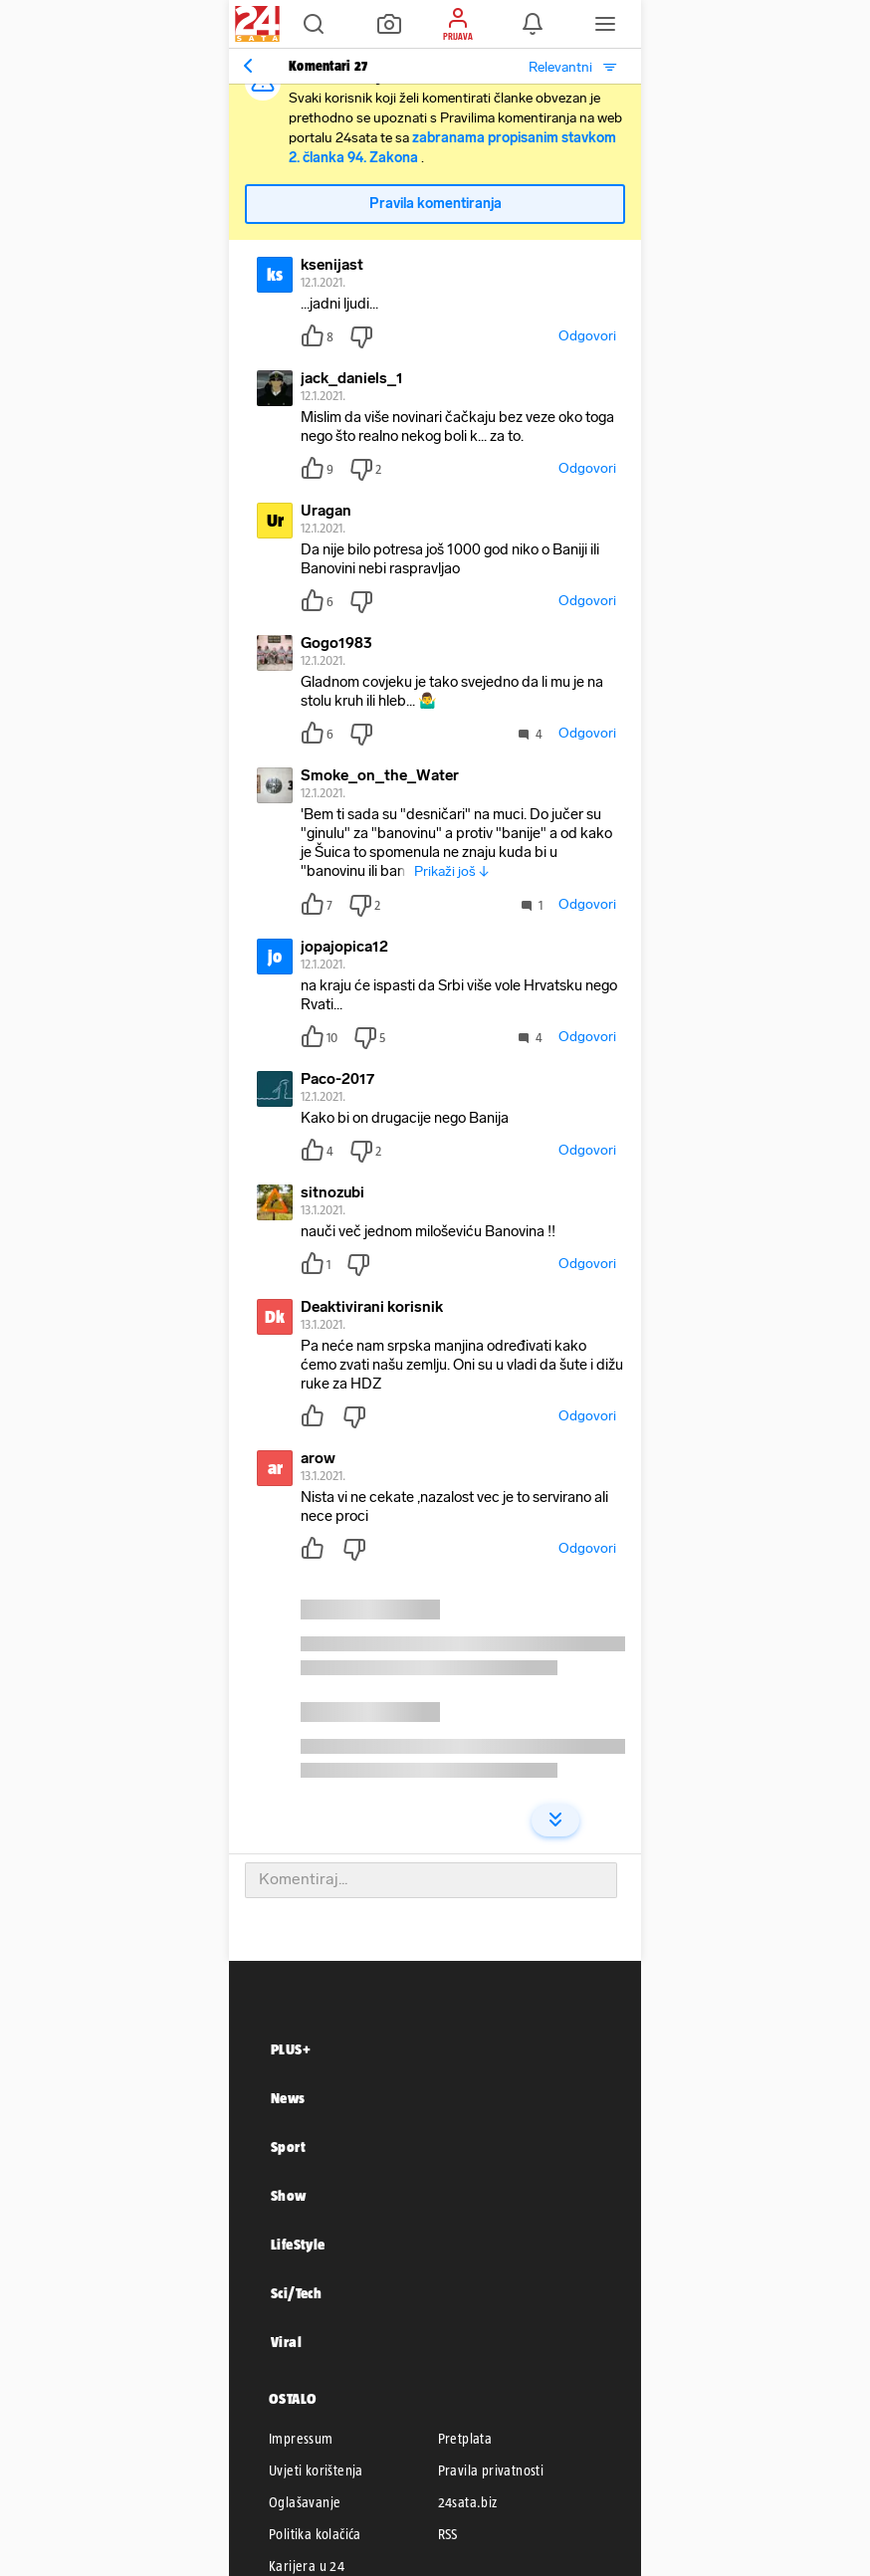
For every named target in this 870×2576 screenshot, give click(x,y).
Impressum (301, 2439)
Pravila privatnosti (491, 2470)
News (288, 2097)
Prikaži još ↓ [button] (451, 871)
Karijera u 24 (306, 2566)
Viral (286, 2341)
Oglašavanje (304, 2502)
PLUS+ (291, 2048)
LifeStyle (298, 2244)
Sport (288, 2146)
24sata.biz (468, 2502)
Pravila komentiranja (435, 203)
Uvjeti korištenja (316, 2470)
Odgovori (587, 335)
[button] (313, 24)
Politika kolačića (315, 2534)
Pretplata (465, 2439)
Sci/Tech (296, 2292)
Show (289, 2195)
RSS (448, 2534)
